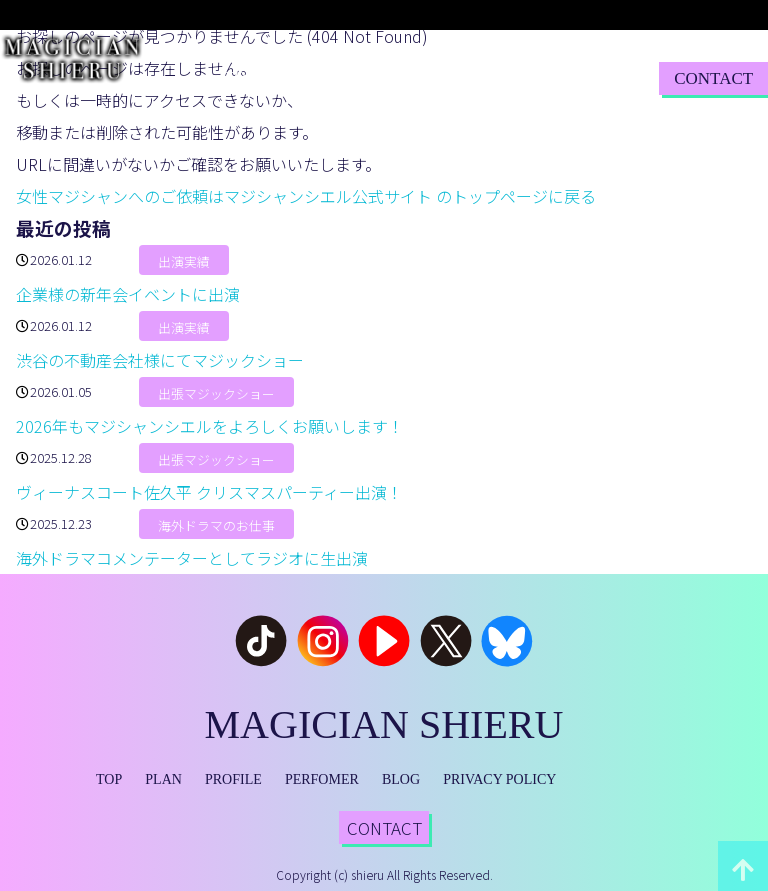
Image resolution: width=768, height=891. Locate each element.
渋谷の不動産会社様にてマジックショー (160, 360)
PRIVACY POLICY (499, 779)
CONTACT (713, 78)
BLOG (507, 77)
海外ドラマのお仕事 (216, 525)
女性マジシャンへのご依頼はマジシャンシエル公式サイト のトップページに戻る (306, 196)
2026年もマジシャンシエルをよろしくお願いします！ (210, 426)
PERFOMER (322, 779)
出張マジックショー (216, 393)
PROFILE (343, 77)
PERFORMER (430, 77)
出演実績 (184, 261)
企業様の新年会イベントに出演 (128, 294)
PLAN (283, 77)
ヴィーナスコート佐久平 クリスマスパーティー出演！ (209, 492)
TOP (240, 77)
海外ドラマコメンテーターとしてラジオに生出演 (192, 558)
